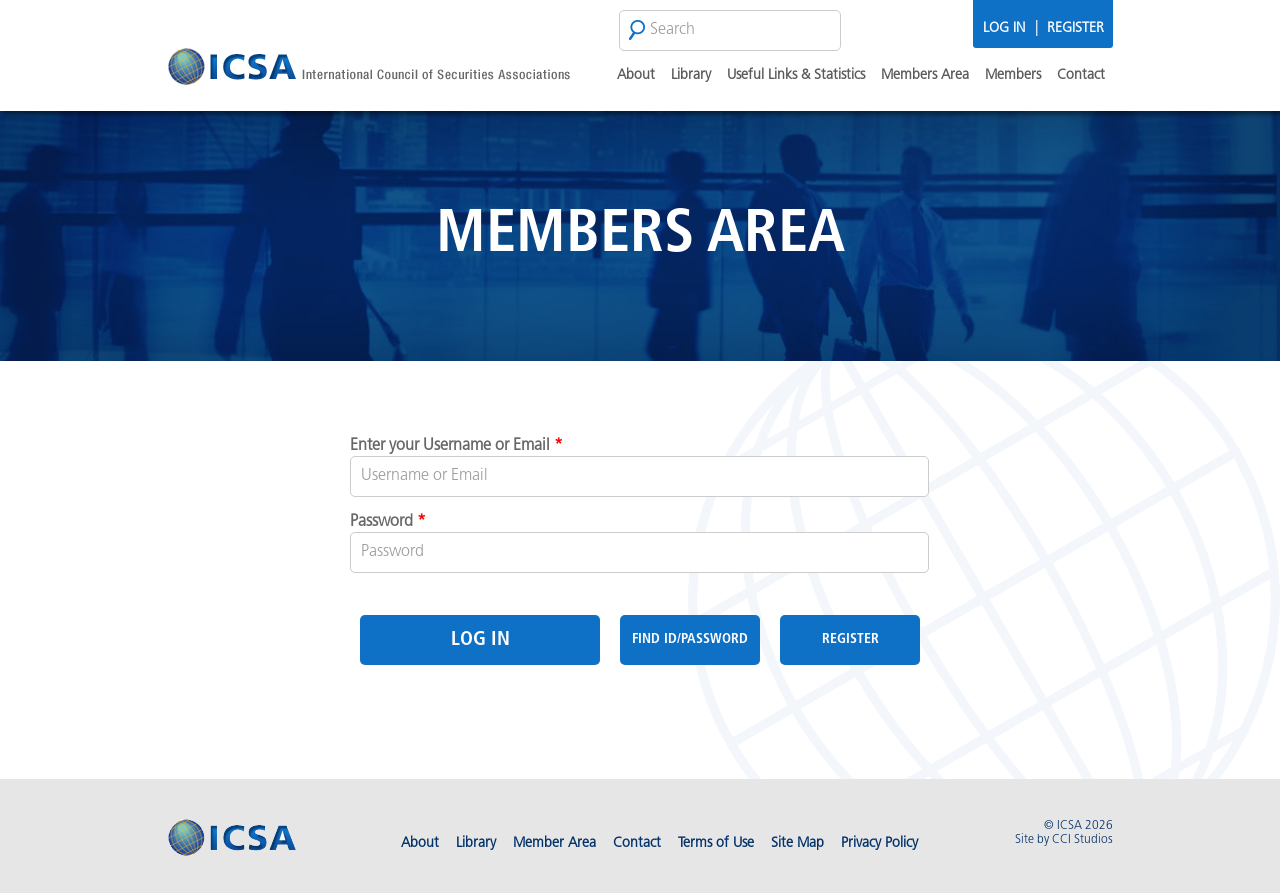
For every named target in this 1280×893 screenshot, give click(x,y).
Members (1013, 75)
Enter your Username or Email (456, 446)
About (636, 75)
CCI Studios (1082, 840)
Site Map (797, 843)
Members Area (925, 75)
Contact (1081, 75)
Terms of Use (716, 843)
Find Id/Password (690, 639)
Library (691, 75)
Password (388, 522)
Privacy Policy (879, 843)
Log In (1004, 28)
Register (1075, 28)
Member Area (554, 843)
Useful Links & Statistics (796, 75)
